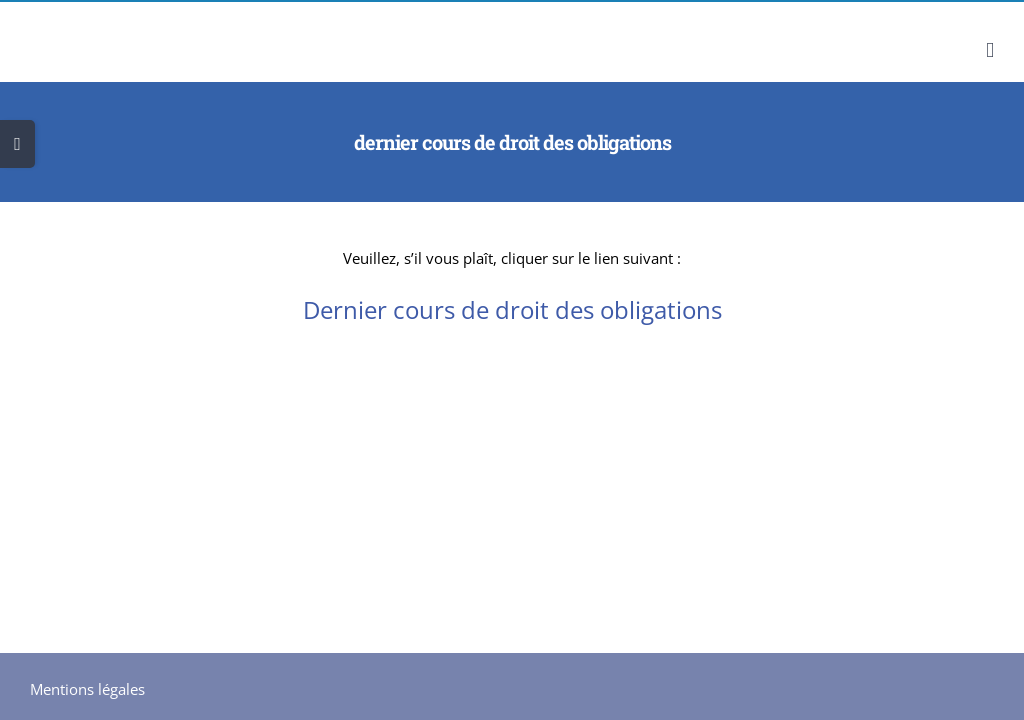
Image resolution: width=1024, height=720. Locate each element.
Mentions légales (87, 689)
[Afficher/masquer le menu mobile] (990, 50)
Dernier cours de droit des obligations (512, 309)
